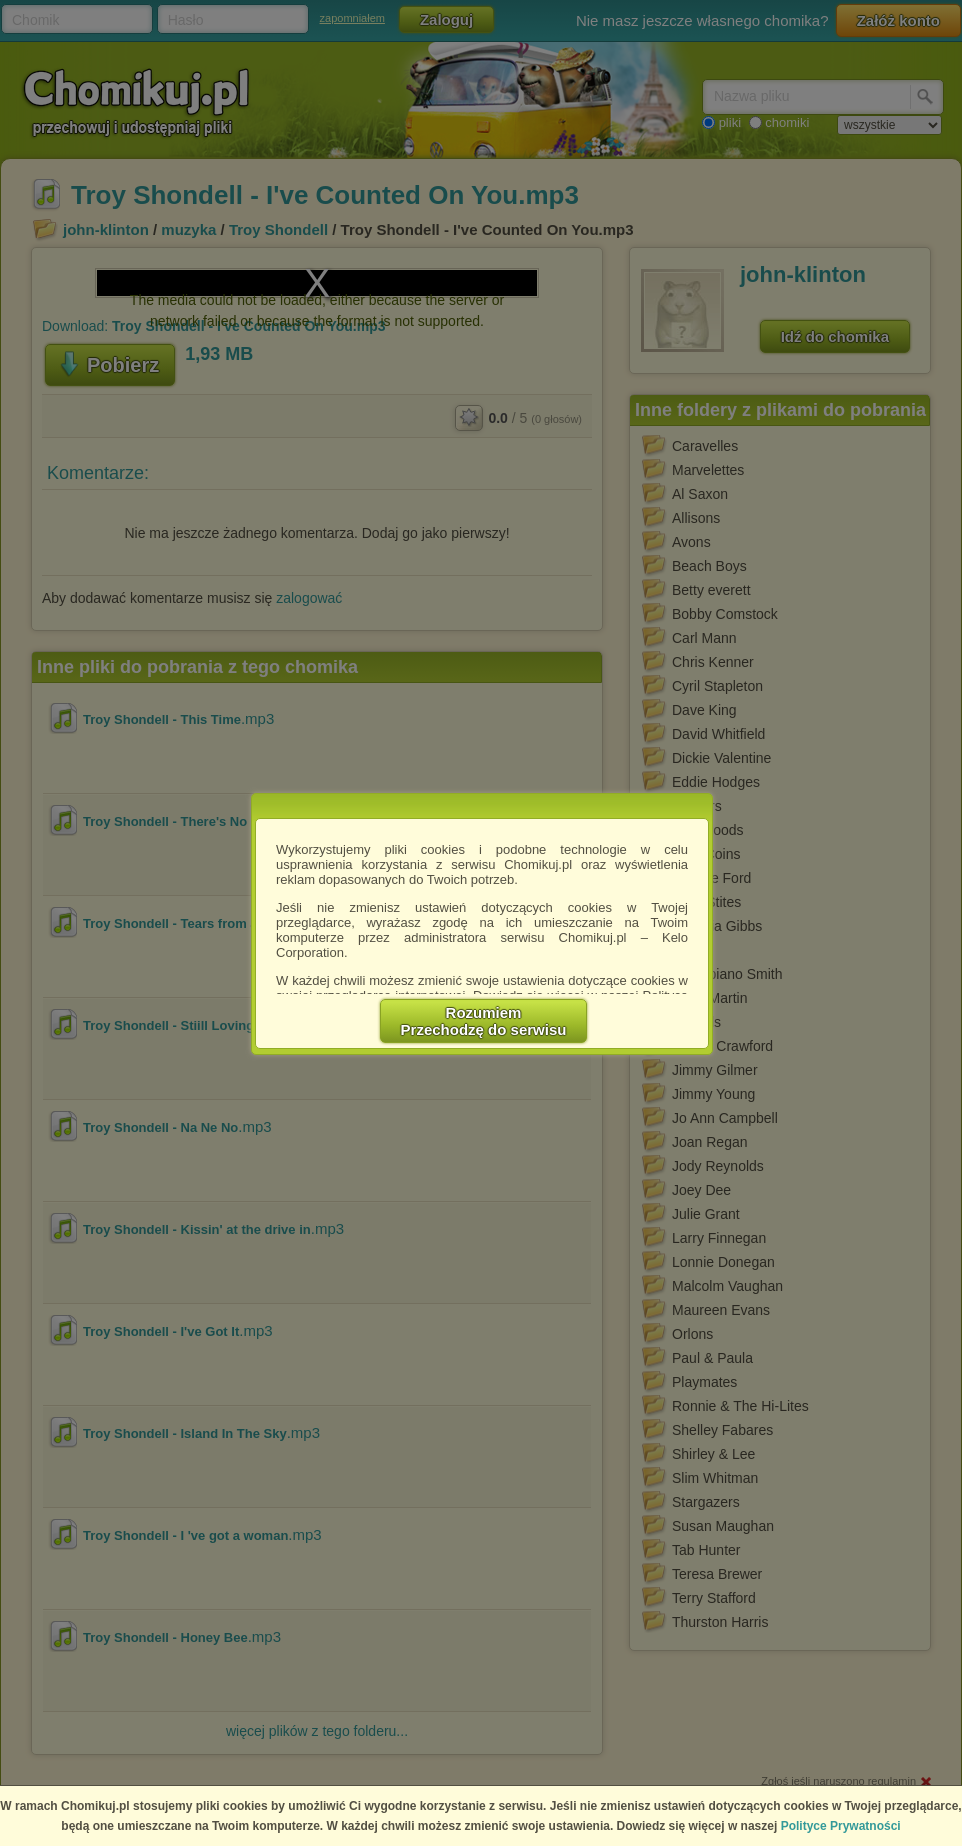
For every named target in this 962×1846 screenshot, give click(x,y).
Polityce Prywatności (841, 1826)
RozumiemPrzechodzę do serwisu (484, 1021)
